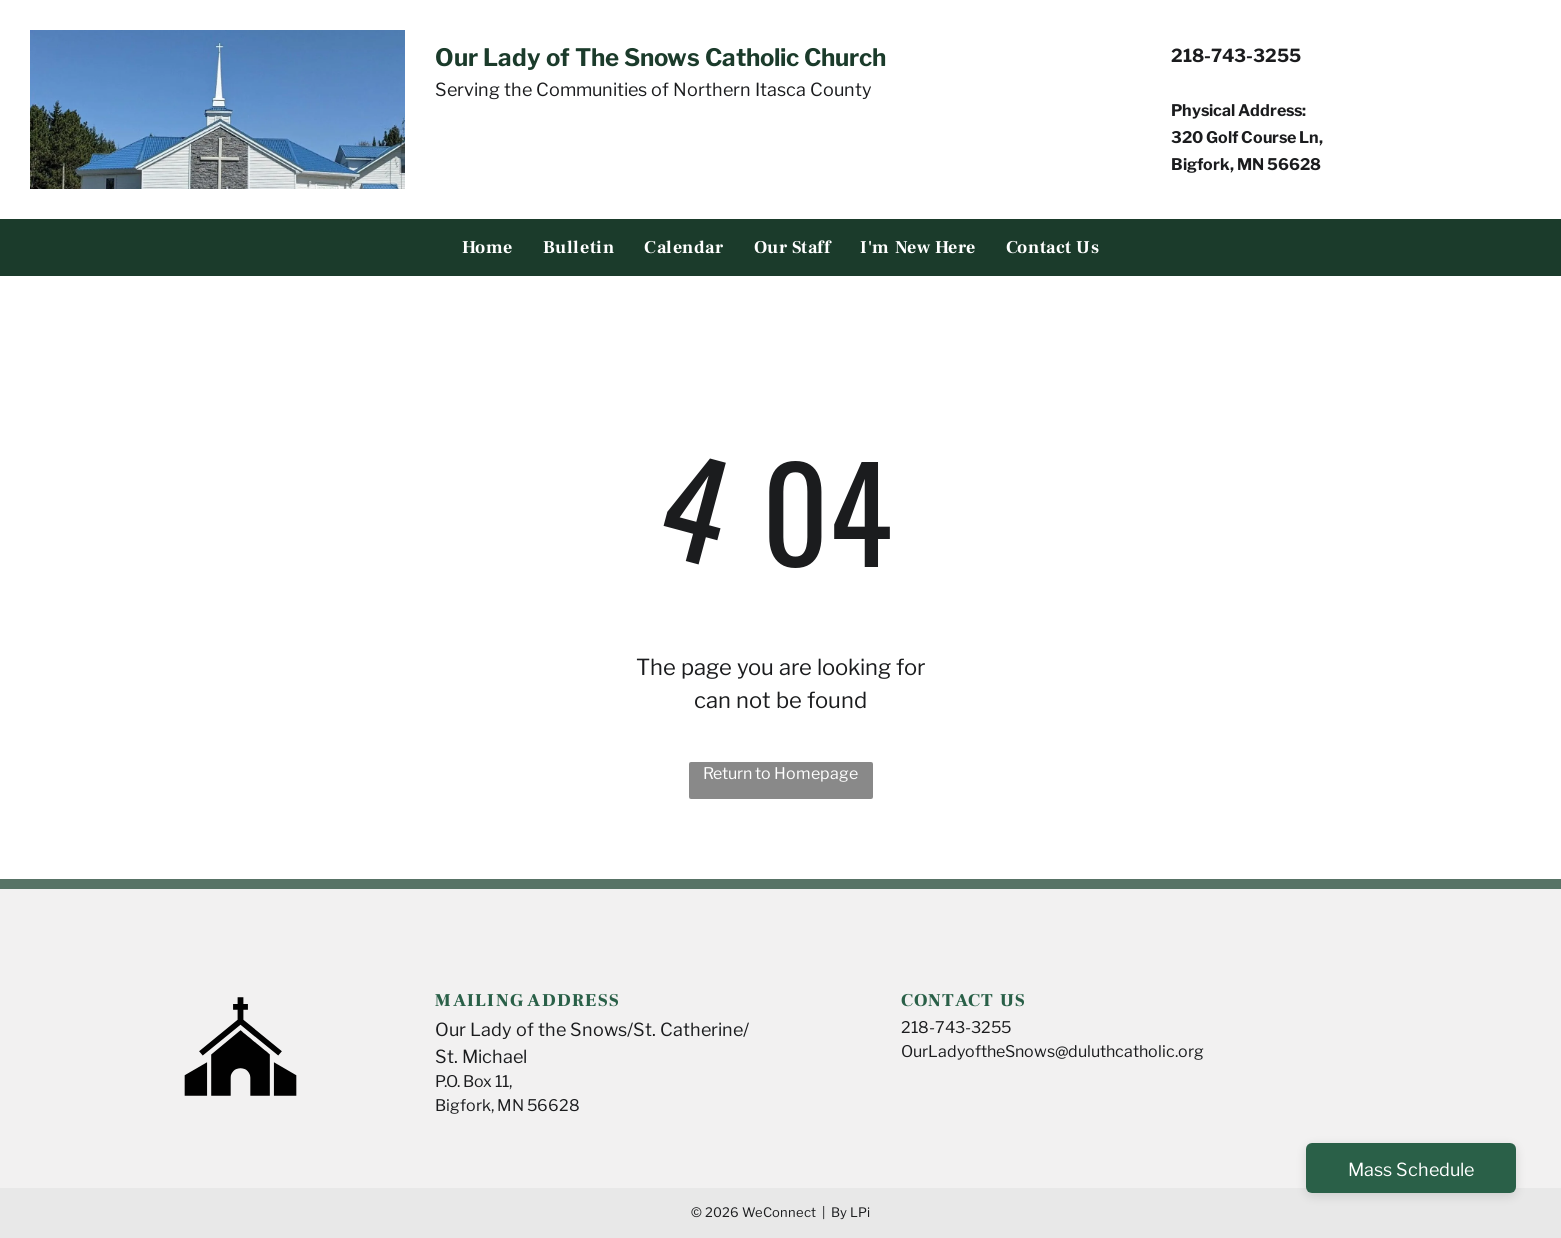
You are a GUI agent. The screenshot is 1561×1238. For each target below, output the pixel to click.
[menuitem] (487, 247)
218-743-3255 (956, 1027)
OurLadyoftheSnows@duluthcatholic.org (1052, 1051)
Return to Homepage (780, 773)
